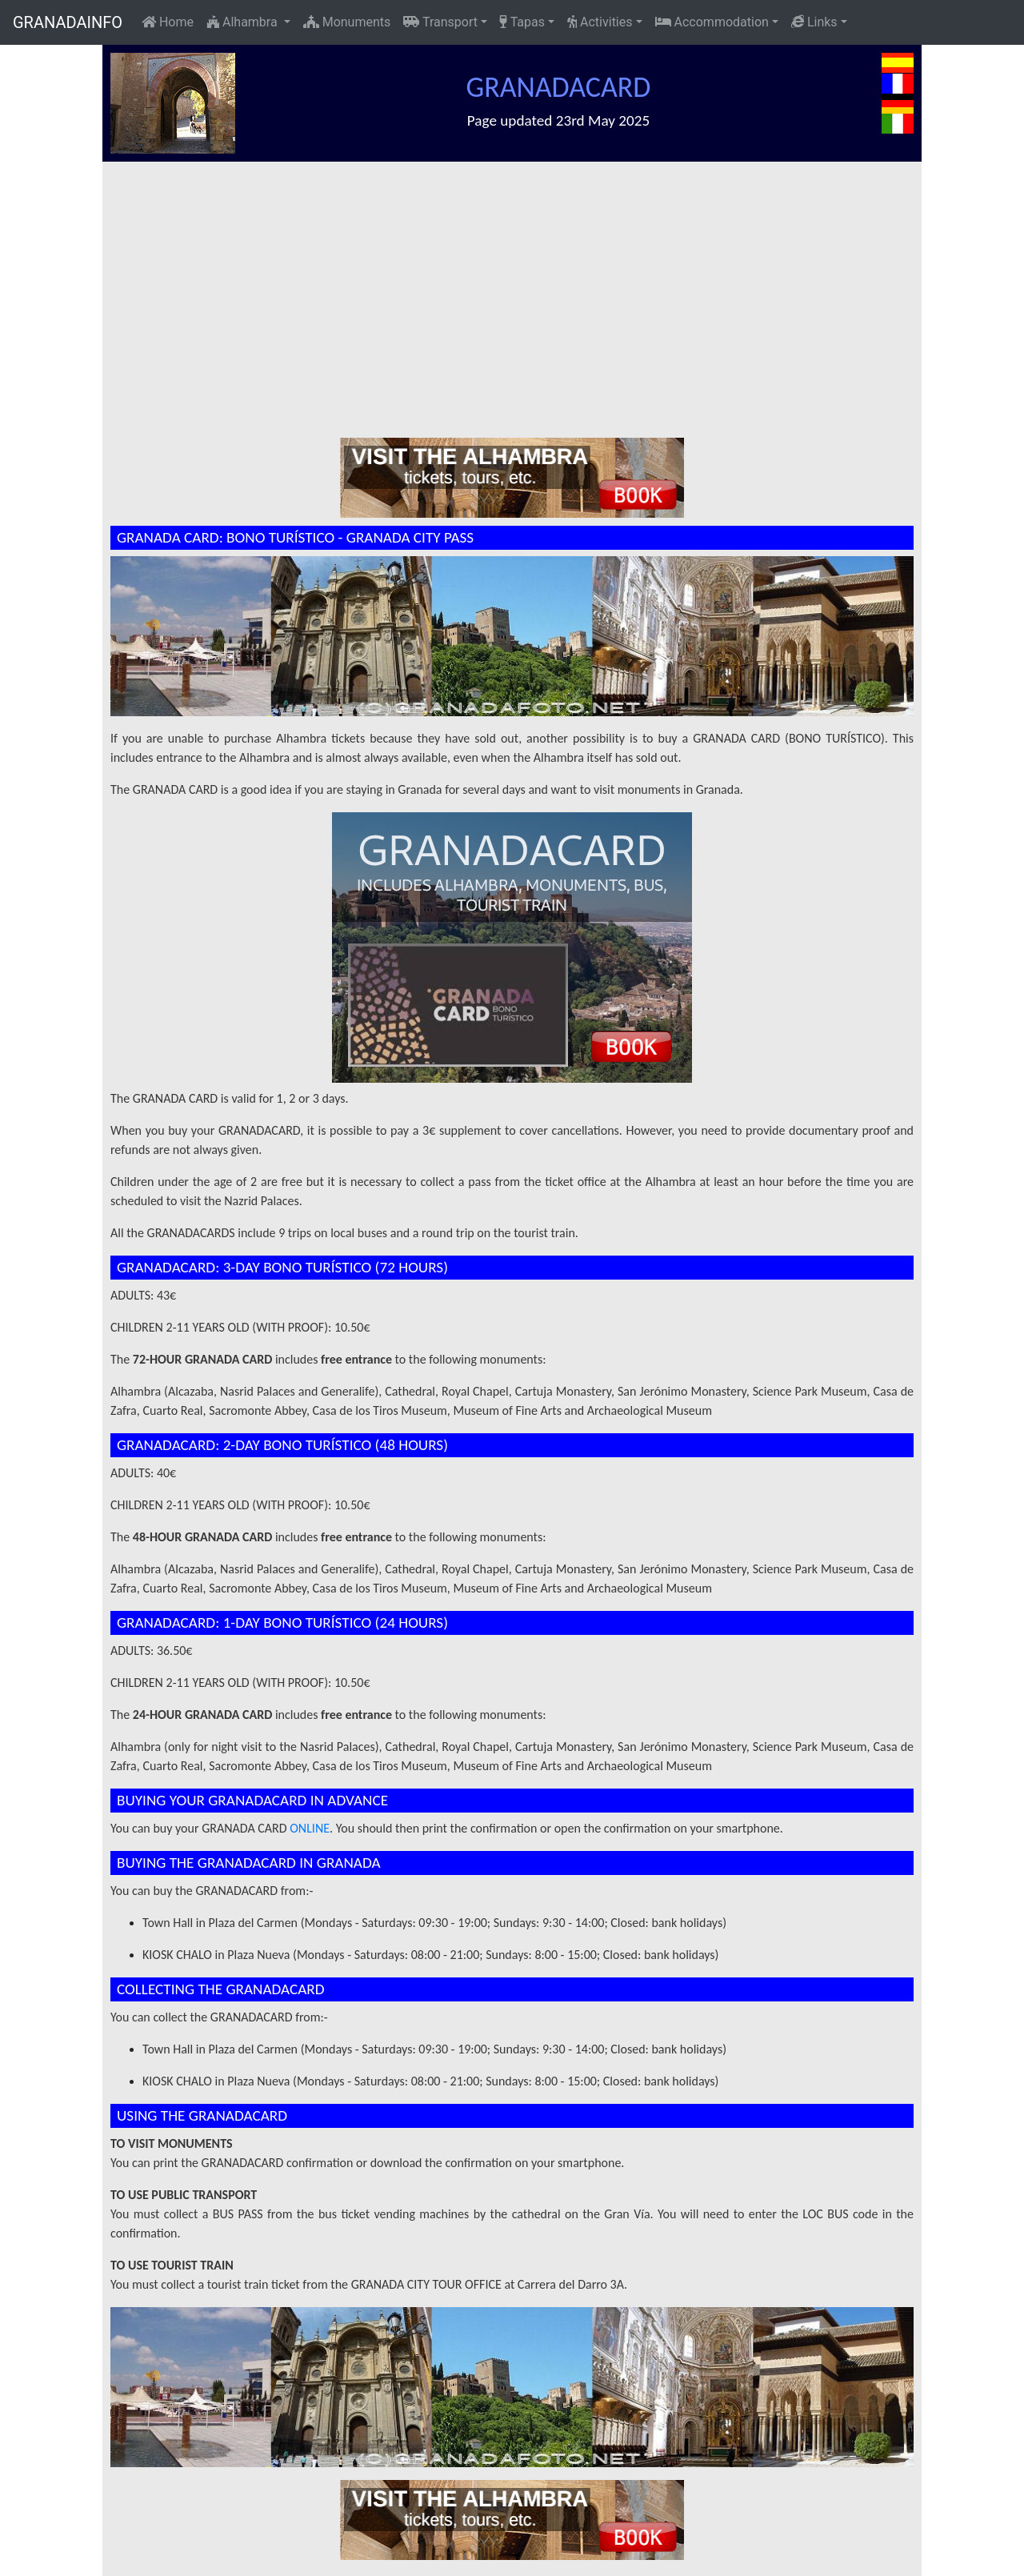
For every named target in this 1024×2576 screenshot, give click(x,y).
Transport (440, 22)
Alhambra (243, 22)
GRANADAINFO (67, 22)
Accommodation (712, 22)
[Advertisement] (520, 282)
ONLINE (310, 1828)
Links (814, 22)
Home (168, 22)
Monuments (347, 22)
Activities (599, 22)
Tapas (522, 22)
